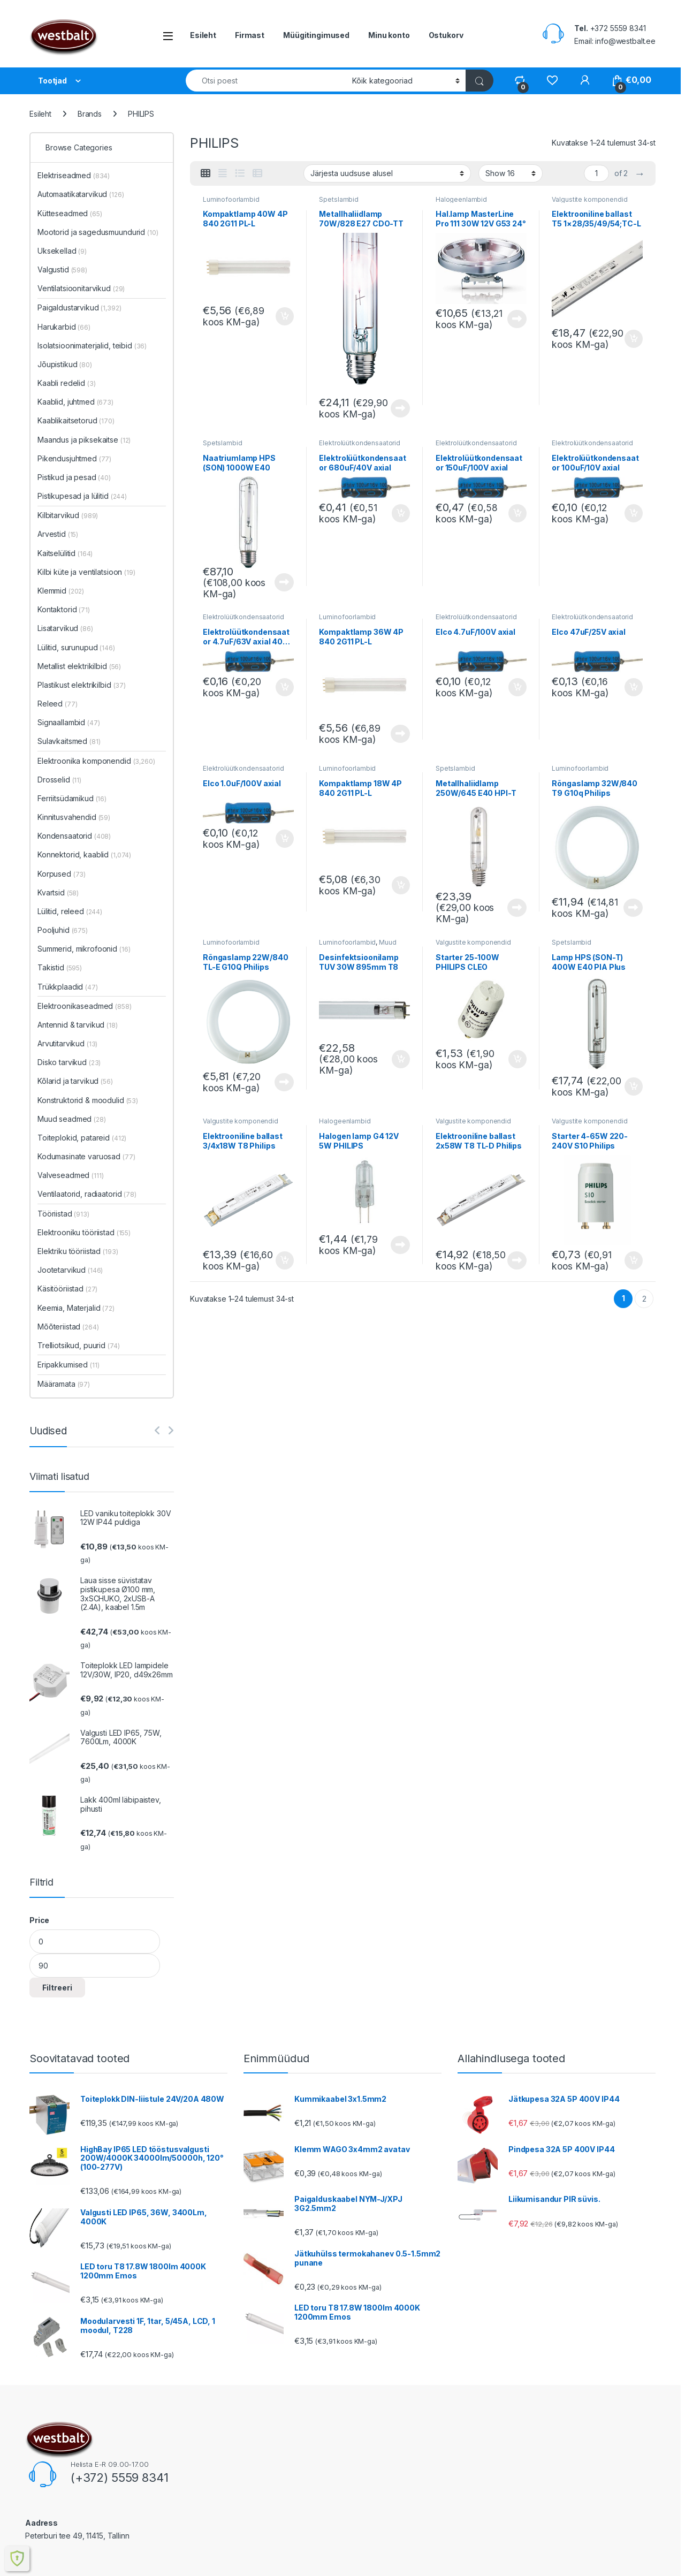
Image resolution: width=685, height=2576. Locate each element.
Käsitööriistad (67, 1288)
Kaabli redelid (66, 382)
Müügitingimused (316, 35)
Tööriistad (63, 1213)
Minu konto (389, 35)
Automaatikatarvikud (80, 194)
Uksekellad (62, 250)
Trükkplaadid (67, 986)
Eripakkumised (68, 1364)
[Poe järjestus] (387, 173)
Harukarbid (63, 326)
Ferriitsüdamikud (71, 798)
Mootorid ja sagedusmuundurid (97, 232)
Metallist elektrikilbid (79, 666)
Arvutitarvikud (67, 1043)
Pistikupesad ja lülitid (82, 495)
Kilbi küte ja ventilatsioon (86, 571)
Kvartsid (58, 892)
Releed (57, 703)
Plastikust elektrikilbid (81, 684)
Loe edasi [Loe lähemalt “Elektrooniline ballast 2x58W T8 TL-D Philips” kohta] (517, 1260)
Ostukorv (446, 35)
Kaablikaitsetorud (76, 420)
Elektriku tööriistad (77, 1251)
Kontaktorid (63, 609)
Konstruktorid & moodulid (87, 1100)
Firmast (249, 35)
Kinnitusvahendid (73, 817)
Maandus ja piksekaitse (84, 439)
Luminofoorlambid (231, 199)
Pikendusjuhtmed (74, 458)
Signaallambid (68, 722)
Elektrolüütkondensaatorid (359, 443)
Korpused (61, 873)
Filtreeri (57, 1987)
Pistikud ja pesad (74, 477)
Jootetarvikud (70, 1269)
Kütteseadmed (69, 213)
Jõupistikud (64, 364)
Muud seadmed (71, 1118)
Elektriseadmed (73, 175)
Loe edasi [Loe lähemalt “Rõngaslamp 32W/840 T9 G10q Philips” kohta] (633, 908)
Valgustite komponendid (589, 199)
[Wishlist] (552, 80)
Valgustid (62, 269)
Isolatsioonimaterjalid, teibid (92, 345)
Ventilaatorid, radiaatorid (86, 1193)
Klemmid (60, 590)
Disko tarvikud (69, 1062)
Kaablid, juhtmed (75, 401)
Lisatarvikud (65, 628)
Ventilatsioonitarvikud (81, 288)
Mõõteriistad (68, 1326)
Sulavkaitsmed (69, 741)
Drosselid (59, 779)
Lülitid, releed (69, 911)
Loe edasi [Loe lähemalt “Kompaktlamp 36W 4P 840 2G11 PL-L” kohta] (400, 734)
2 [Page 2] (644, 1298)
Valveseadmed (70, 1175)
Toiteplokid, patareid (81, 1137)
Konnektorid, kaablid (84, 854)
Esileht (203, 35)
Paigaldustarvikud (79, 307)
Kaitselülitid (65, 553)
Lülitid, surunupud (76, 647)
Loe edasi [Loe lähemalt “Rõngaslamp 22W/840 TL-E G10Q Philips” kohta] (284, 1082)
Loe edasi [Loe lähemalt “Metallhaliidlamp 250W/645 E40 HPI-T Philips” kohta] (517, 908)
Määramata (63, 1383)
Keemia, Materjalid (76, 1307)
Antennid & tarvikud (77, 1024)
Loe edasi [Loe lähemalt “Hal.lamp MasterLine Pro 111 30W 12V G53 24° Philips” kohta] (517, 319)
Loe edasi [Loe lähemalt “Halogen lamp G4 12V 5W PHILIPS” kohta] (400, 1245)
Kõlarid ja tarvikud (75, 1080)
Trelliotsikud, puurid (78, 1345)
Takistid (59, 967)
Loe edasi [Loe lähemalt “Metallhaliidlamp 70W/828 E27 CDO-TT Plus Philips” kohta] (400, 408)
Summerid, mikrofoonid (83, 948)
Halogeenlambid (461, 199)
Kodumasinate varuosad (86, 1156)
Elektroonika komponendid (96, 760)
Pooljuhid (62, 929)
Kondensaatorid (74, 835)
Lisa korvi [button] (285, 316)
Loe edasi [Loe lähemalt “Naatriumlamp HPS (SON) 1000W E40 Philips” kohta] (284, 582)
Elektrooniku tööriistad (84, 1232)
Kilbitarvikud (67, 515)
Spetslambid (338, 199)
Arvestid (57, 533)
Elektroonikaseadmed (84, 1005)
